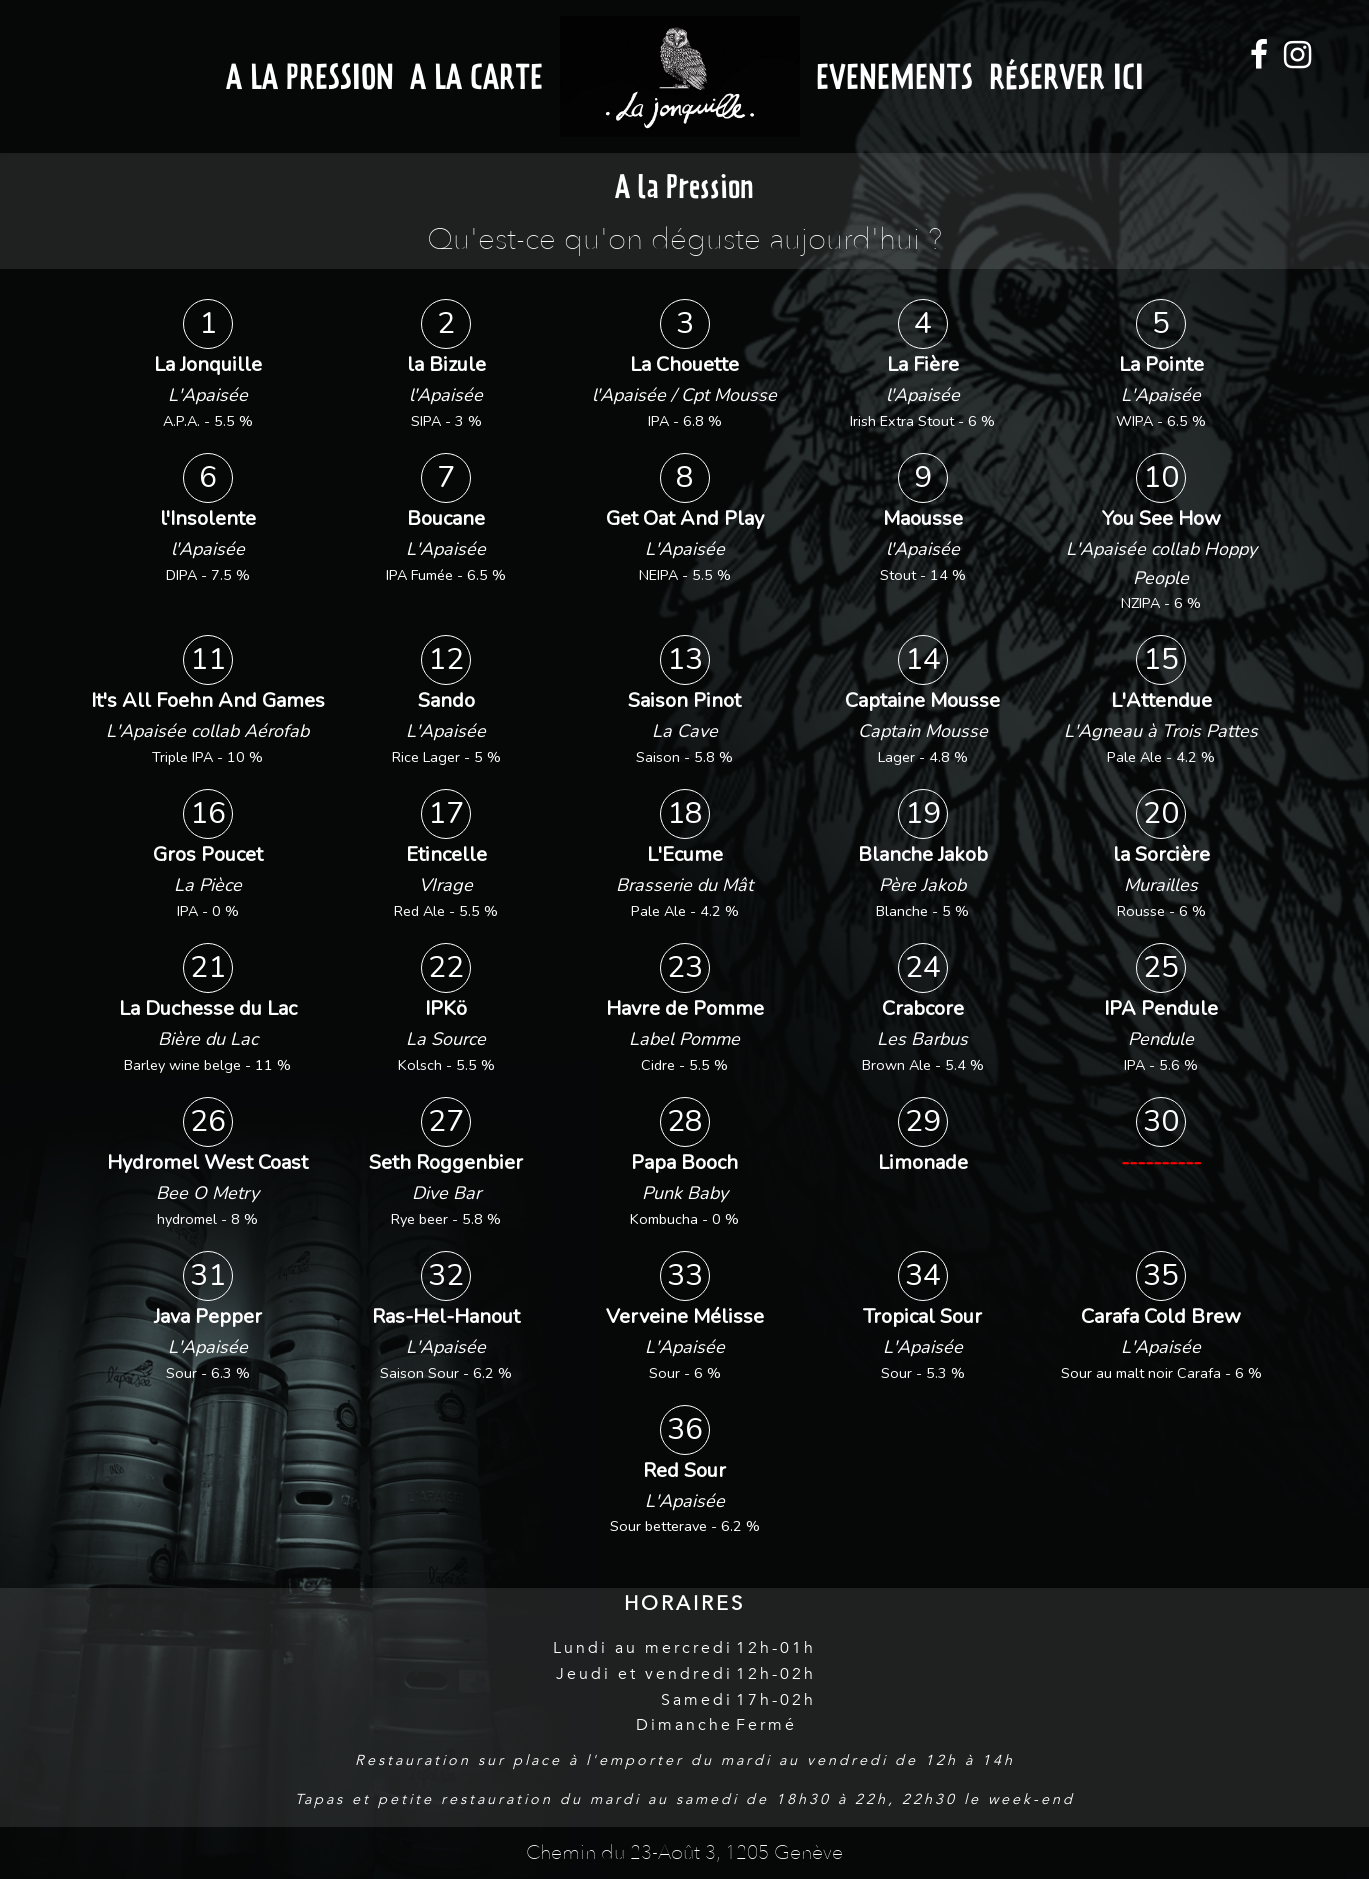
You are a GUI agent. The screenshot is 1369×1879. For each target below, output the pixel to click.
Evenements (894, 76)
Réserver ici (1066, 76)
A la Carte (476, 76)
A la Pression (310, 76)
